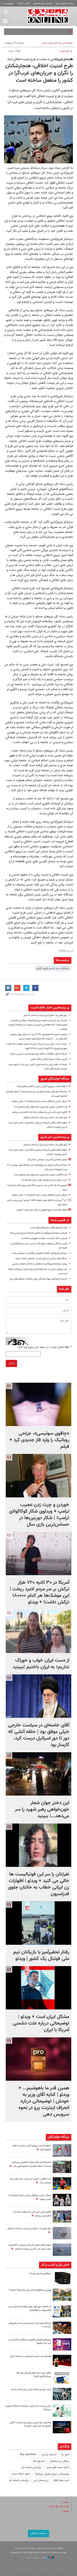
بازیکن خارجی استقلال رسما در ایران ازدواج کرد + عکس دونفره (39, 1101)
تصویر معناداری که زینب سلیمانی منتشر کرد (47, 1159)
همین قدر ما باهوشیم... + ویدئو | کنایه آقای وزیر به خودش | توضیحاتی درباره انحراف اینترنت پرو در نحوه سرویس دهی (43, 2101)
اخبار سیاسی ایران (50, 43)
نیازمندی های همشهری (42, 3)
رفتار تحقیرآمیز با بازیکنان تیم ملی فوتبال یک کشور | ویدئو (41, 1955)
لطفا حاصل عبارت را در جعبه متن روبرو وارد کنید (44, 1347)
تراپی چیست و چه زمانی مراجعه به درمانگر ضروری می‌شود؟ (28, 2407)
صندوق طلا (39, 2461)
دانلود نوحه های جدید (57, 2467)
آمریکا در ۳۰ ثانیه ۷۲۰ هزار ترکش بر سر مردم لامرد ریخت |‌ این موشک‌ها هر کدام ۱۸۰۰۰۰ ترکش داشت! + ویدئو (39, 1592)
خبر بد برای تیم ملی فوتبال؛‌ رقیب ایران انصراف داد (44, 1180)
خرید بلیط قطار (61, 2480)
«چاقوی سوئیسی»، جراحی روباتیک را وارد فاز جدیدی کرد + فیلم (39, 1440)
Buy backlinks (28, 2455)
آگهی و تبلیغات (23, 3)
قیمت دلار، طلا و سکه (59, 2506)
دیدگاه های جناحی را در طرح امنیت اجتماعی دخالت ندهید (41, 1258)
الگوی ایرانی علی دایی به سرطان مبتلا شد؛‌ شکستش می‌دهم (39, 1112)
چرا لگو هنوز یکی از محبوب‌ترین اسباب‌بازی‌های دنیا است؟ (30, 2324)
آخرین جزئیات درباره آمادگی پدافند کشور (49, 1059)
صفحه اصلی (67, 43)
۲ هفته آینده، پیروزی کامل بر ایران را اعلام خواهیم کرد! (42, 1086)
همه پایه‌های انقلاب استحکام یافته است (49, 1227)
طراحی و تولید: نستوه (40, 2557)
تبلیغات (65, 2511)
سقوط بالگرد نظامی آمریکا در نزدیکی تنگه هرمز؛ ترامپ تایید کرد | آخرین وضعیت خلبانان (29, 2247)
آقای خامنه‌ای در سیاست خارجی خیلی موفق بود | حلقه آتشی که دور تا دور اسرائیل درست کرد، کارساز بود (38, 1735)
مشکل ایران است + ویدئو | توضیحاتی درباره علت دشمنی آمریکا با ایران (41, 2023)
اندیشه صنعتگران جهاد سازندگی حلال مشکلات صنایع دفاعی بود (38, 1279)
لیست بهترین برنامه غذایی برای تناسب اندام (31, 2389)
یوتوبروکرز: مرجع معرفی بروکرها (52, 2474)
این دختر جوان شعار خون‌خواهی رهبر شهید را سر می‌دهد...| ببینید (42, 1809)
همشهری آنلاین (48, 16)
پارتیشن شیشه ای (31, 2467)
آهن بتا (65, 2455)
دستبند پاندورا (49, 2455)
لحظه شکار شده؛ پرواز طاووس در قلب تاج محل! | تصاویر (41, 1210)
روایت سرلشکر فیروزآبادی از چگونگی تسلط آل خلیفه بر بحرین (39, 1264)
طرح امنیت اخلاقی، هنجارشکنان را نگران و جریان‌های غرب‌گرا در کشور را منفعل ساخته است (39, 73)
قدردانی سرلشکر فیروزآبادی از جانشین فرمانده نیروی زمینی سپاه (38, 1233)
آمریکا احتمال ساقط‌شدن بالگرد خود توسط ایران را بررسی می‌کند (38, 1054)
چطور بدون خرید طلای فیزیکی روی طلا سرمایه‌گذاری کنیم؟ (33, 2374)
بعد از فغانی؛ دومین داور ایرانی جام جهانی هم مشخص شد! (40, 1107)
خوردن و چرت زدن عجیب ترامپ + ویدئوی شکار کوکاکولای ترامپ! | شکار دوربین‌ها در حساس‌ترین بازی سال (39, 1514)
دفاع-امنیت (64, 51)
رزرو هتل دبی (40, 2480)
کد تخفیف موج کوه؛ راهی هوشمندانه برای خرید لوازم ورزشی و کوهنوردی (29, 2308)
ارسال (11, 1363)
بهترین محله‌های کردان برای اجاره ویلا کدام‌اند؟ (30, 2290)
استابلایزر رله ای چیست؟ (40, 2273)
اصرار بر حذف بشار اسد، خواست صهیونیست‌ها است (44, 1238)
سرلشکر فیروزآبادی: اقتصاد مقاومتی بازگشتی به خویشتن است (39, 1253)
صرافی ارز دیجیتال (59, 2461)
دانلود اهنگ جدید (21, 2474)
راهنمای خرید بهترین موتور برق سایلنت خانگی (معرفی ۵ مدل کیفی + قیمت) (30, 2424)
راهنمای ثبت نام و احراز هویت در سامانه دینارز (30, 2356)
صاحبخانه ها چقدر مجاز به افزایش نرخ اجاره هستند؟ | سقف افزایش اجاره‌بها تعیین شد (31, 2164)
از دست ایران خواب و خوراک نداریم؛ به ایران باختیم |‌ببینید (41, 1664)
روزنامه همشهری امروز (64, 3)
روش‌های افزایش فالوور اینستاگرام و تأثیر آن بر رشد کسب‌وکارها (30, 2341)
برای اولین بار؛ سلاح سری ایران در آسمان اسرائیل (45, 1015)
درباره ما (65, 2502)
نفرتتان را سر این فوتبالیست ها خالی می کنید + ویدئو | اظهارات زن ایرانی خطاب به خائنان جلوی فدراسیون (38, 1884)
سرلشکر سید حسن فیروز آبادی (53, 968)
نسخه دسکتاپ (38, 2533)
